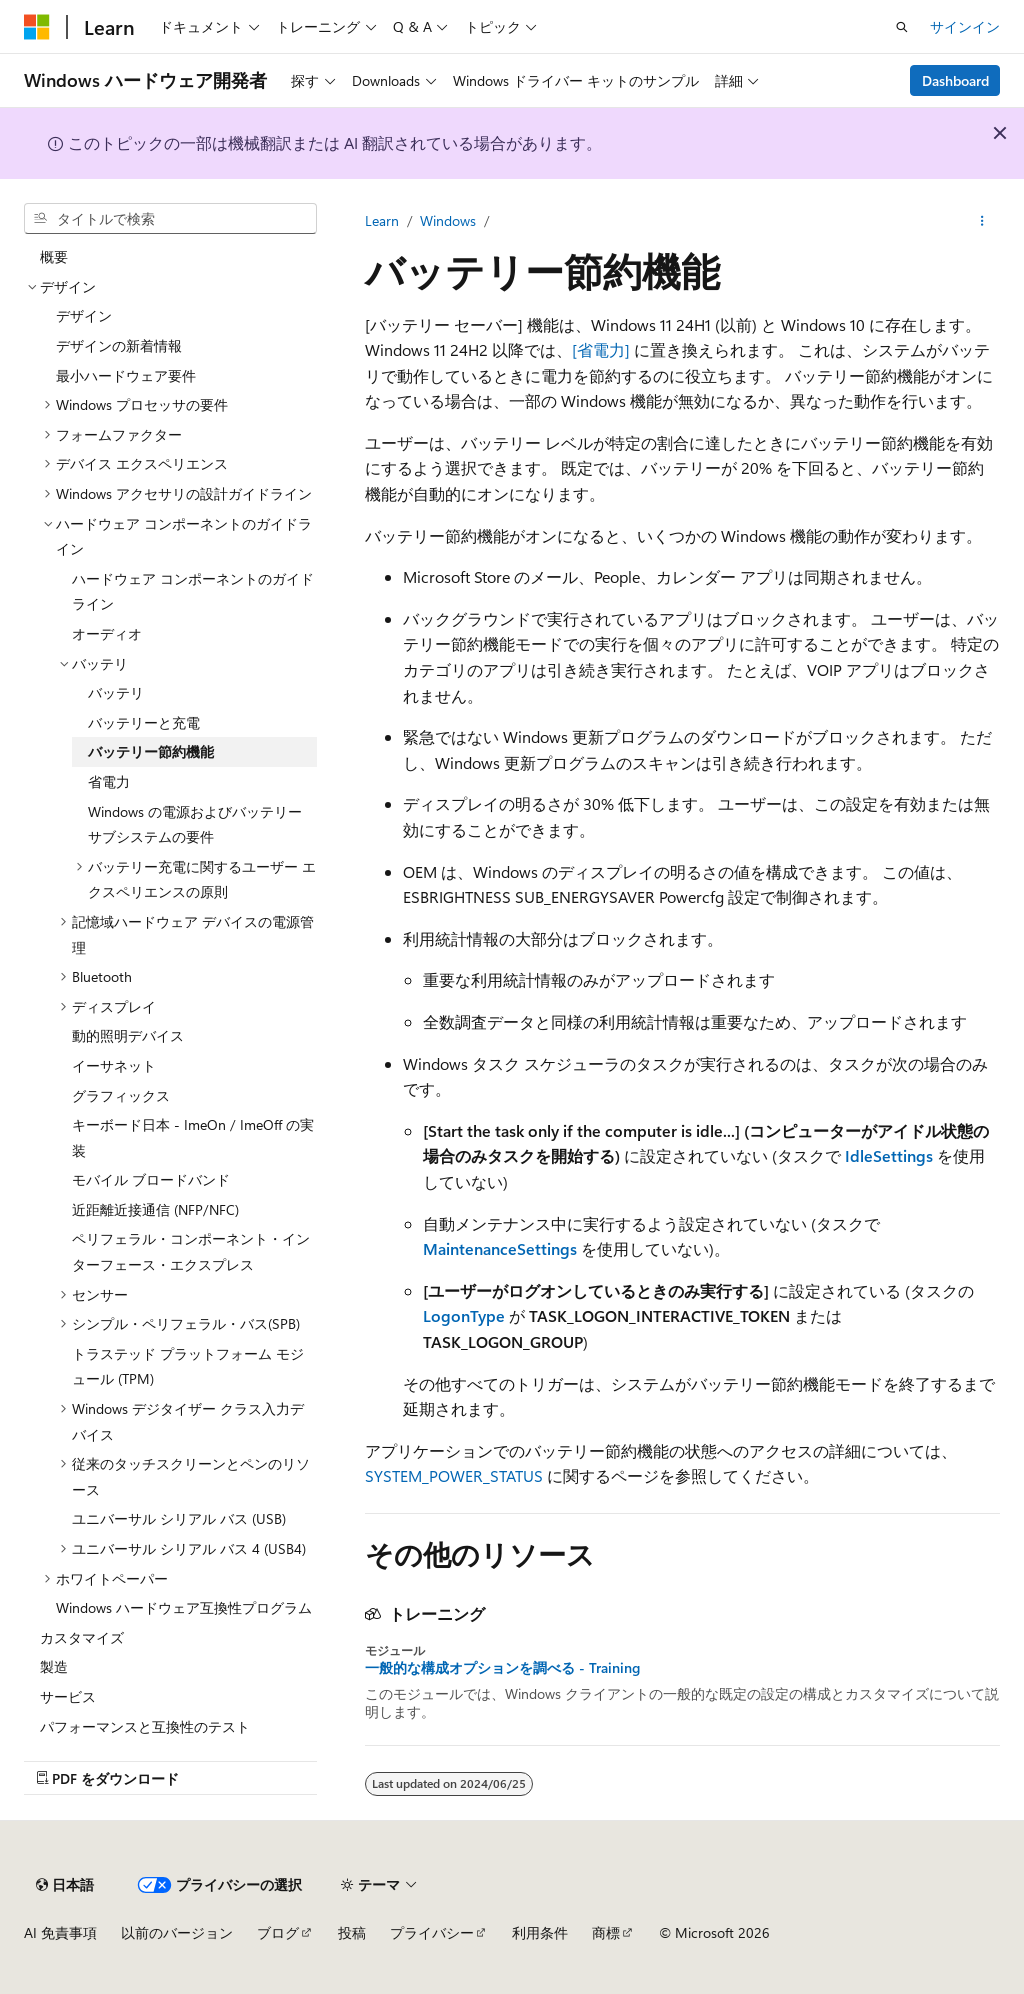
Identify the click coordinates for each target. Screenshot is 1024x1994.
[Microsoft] (37, 27)
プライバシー (432, 1932)
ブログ (278, 1932)
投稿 (352, 1932)
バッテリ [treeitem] (116, 692)
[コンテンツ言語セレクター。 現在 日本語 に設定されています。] (65, 1885)
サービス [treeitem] (68, 1696)
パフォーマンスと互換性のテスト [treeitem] (145, 1726)
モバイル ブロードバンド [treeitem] (151, 1179)
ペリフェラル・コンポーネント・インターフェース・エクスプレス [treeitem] (191, 1251)
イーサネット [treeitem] (114, 1065)
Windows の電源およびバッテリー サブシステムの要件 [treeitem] (195, 824)
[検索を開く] (902, 27)
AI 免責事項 (60, 1932)
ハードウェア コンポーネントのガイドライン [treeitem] (193, 591)
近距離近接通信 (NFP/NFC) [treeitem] (155, 1209)
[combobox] (170, 219)
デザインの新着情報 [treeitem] (119, 345)
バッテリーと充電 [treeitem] (144, 722)
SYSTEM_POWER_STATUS (454, 1475)
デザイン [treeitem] (84, 315)
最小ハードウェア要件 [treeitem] (126, 375)
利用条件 (540, 1932)
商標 (606, 1932)
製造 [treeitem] (54, 1666)
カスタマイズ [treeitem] (82, 1637)
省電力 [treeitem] (109, 781)
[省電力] (601, 349)
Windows (448, 220)
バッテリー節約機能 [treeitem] (151, 751)
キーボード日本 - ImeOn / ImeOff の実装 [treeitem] (193, 1137)
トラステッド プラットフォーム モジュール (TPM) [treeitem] (188, 1366)
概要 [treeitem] (54, 256)
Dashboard (955, 80)
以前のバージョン (177, 1932)
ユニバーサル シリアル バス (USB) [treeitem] (179, 1518)
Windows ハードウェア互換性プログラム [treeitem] (184, 1607)
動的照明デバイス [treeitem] (128, 1035)
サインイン (965, 26)
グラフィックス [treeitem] (121, 1095)
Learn (382, 220)
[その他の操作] (982, 221)
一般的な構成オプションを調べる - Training (502, 1668)
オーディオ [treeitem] (107, 633)
